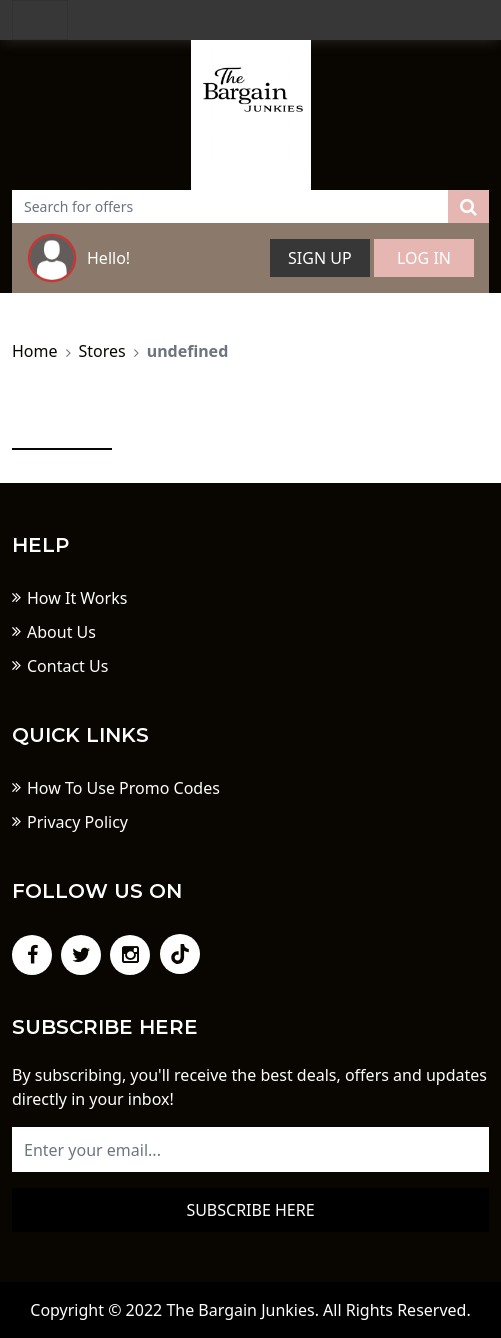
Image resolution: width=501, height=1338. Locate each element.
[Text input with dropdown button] (230, 206)
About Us (61, 632)
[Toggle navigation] (40, 20)
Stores (102, 351)
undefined (188, 351)
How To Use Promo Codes (123, 788)
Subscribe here (250, 1210)
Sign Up (320, 258)
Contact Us (67, 666)
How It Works (77, 598)
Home (35, 351)
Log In (424, 258)
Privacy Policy (77, 822)
